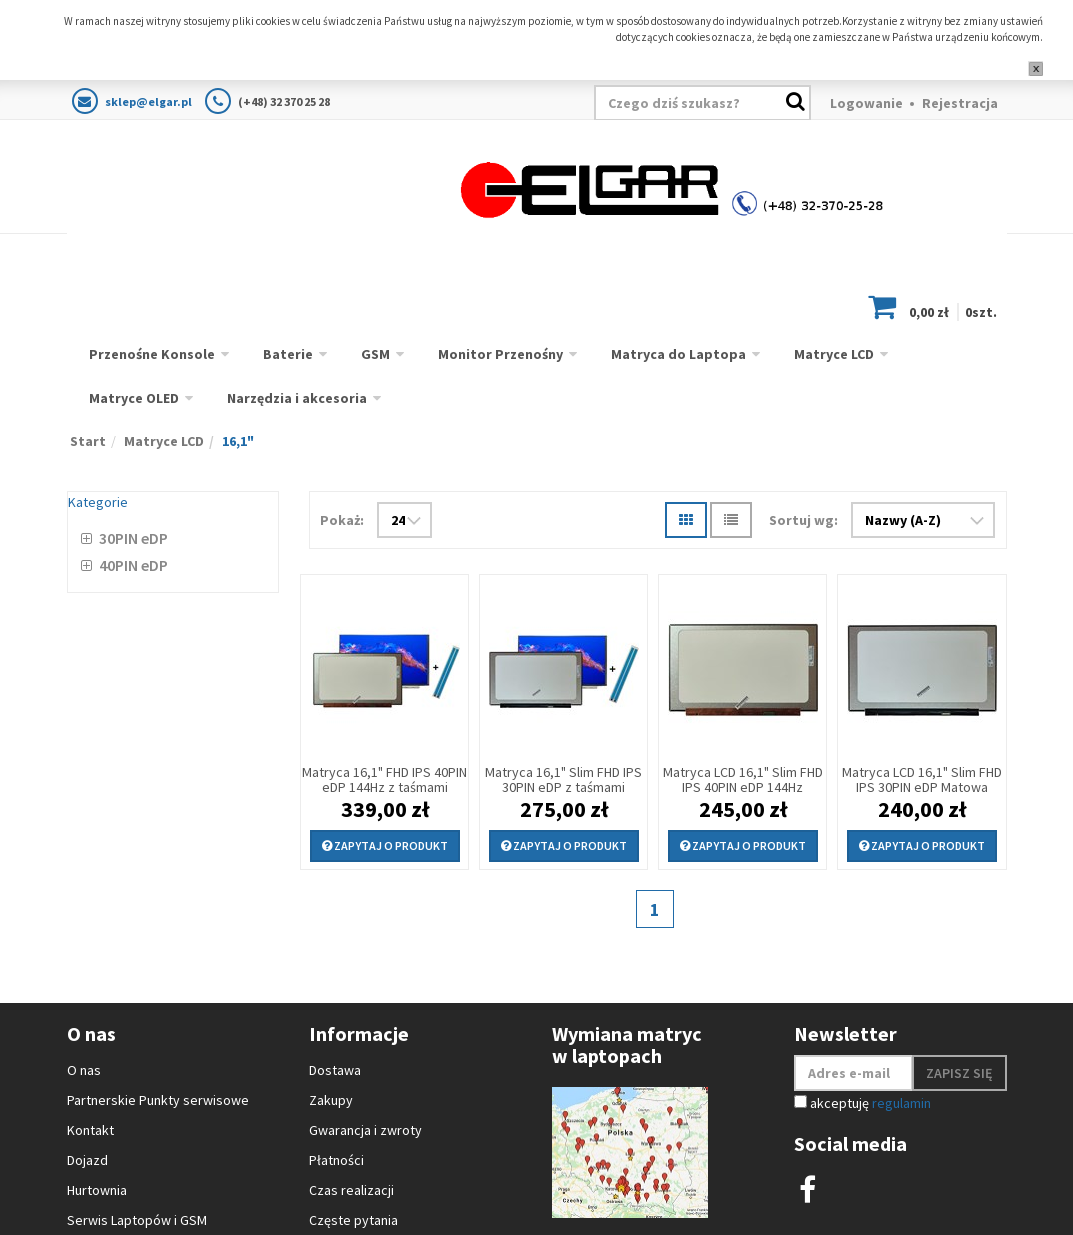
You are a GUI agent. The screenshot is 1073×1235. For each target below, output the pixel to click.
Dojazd (87, 1160)
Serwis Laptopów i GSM (137, 1220)
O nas (84, 1070)
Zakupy (331, 1100)
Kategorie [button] (98, 502)
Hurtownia (97, 1190)
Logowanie (866, 103)
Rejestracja (960, 103)
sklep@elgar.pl (148, 101)
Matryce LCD (834, 354)
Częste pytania (353, 1220)
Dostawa (335, 1070)
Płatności (336, 1160)
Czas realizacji (351, 1190)
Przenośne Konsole (152, 354)
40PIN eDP (133, 565)
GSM (375, 354)
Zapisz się (959, 1073)
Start (88, 441)
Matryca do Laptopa (678, 354)
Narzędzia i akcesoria (297, 398)
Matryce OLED (134, 398)
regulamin (901, 1103)
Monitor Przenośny (500, 354)
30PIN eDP (133, 538)
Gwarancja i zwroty (365, 1130)
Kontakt (90, 1130)
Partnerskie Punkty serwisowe (158, 1100)
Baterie (288, 354)
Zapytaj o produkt (385, 845)
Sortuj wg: (803, 520)
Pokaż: (342, 520)
